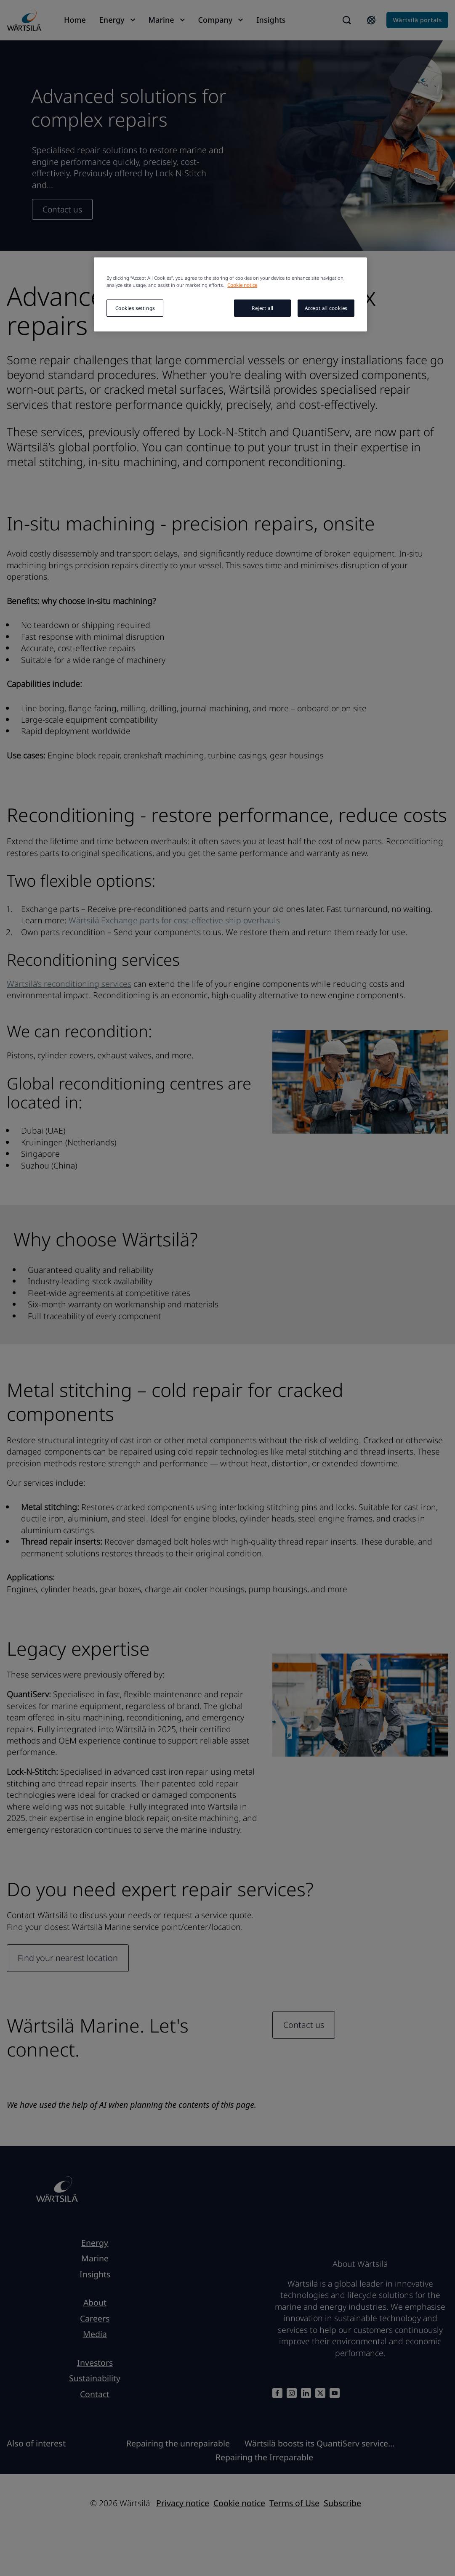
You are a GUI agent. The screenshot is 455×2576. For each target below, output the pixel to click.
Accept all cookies (326, 308)
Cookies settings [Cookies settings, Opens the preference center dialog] (135, 308)
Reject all (263, 308)
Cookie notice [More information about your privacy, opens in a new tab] (242, 285)
